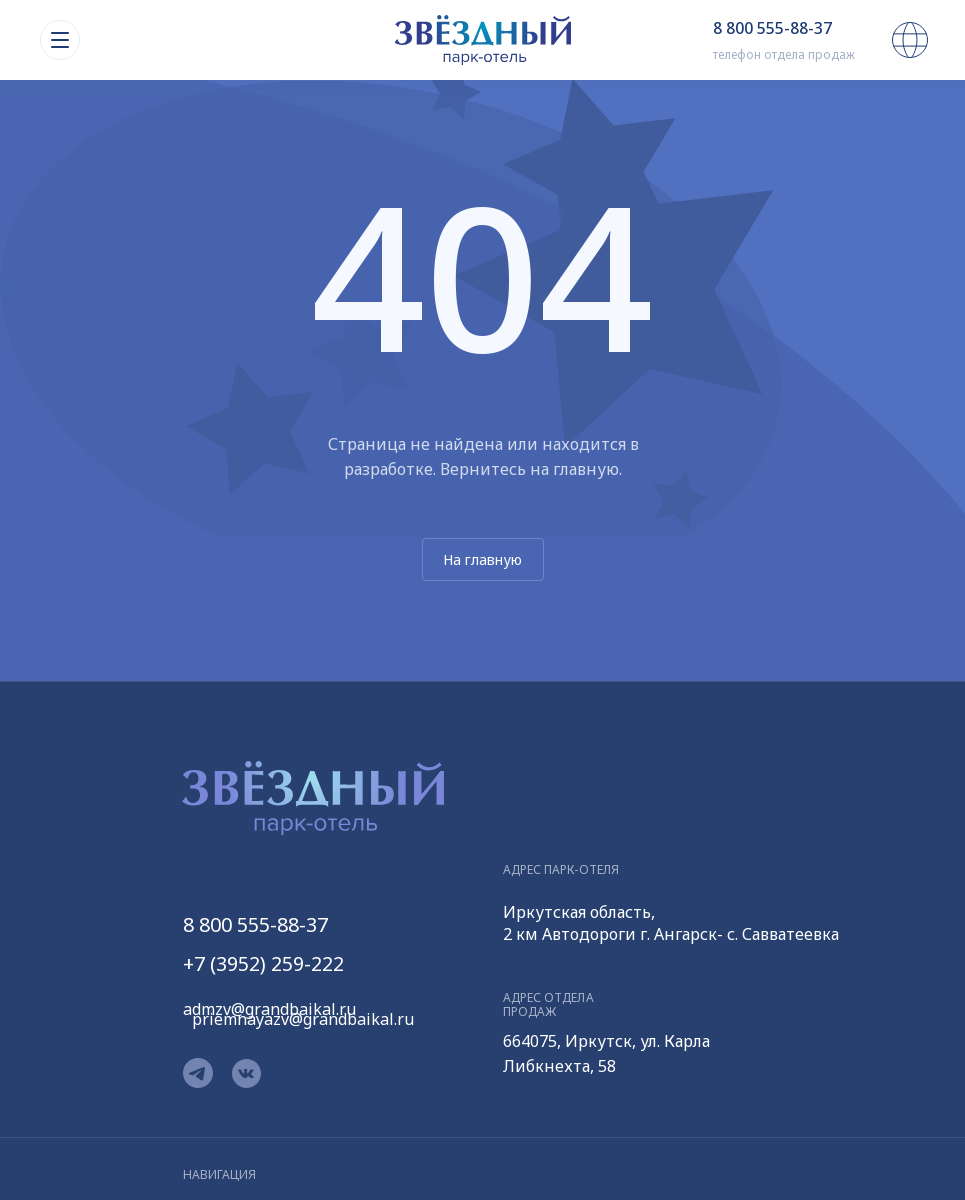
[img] (483, 40)
